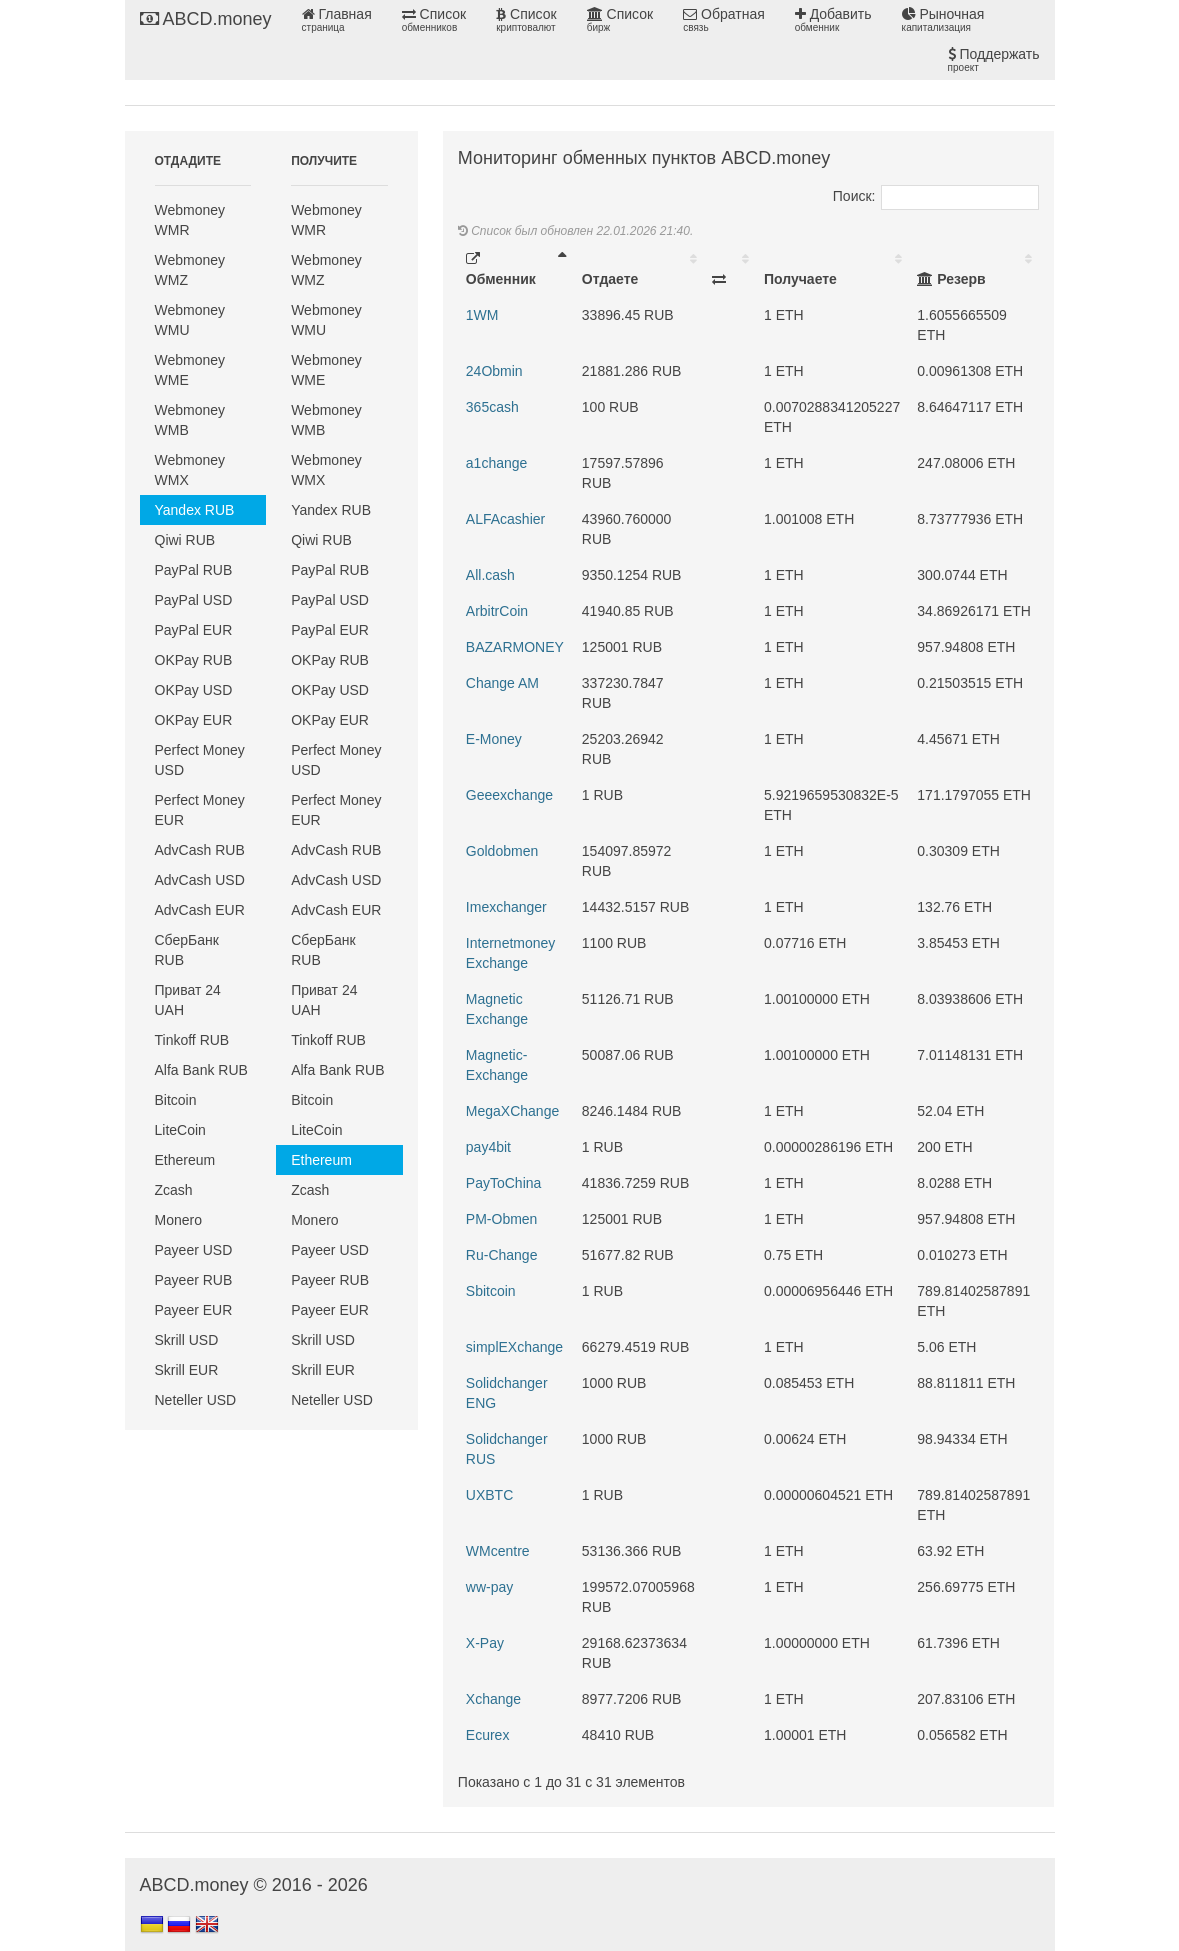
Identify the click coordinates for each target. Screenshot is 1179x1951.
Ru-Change (502, 1255)
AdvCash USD (200, 880)
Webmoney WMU (190, 320)
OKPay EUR (194, 720)
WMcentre (498, 1551)
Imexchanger (506, 907)
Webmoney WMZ (190, 270)
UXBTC (489, 1495)
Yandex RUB (195, 510)
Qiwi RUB (185, 540)
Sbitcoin (491, 1291)
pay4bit (488, 1147)
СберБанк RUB (187, 950)
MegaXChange (512, 1111)
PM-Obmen (502, 1219)
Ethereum (185, 1160)
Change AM (502, 683)
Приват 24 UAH (188, 1000)
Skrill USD (187, 1340)
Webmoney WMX (190, 470)
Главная (337, 20)
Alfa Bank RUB (201, 1070)
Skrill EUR (187, 1370)
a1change (497, 463)
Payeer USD (194, 1250)
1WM (482, 315)
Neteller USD (196, 1400)
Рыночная (943, 20)
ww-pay (489, 1587)
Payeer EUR (194, 1310)
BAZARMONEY (515, 647)
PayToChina (504, 1183)
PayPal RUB (194, 570)
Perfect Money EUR (200, 810)
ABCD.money (206, 19)
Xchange (493, 1699)
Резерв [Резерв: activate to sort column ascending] (951, 279)
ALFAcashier (505, 519)
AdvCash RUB (200, 850)
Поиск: (936, 196)
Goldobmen (502, 851)
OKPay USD (194, 690)
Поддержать (994, 60)
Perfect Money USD (200, 760)
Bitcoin (176, 1100)
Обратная (724, 20)
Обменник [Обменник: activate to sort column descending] (501, 269)
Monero (178, 1220)
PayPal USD (194, 600)
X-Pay (485, 1643)
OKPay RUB (194, 660)
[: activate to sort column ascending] (730, 269)
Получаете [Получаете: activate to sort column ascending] (800, 279)
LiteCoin (180, 1130)
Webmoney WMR (190, 220)
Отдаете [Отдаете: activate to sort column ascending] (610, 279)
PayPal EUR (194, 630)
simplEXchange (514, 1347)
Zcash (174, 1190)
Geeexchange (509, 795)
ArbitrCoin (497, 611)
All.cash (490, 575)
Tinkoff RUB (192, 1040)
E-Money (494, 739)
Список (434, 20)
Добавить (833, 20)
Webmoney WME (190, 370)
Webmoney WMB (190, 420)
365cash (492, 407)
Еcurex (488, 1735)
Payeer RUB (194, 1280)
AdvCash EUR (200, 910)
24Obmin (494, 371)
